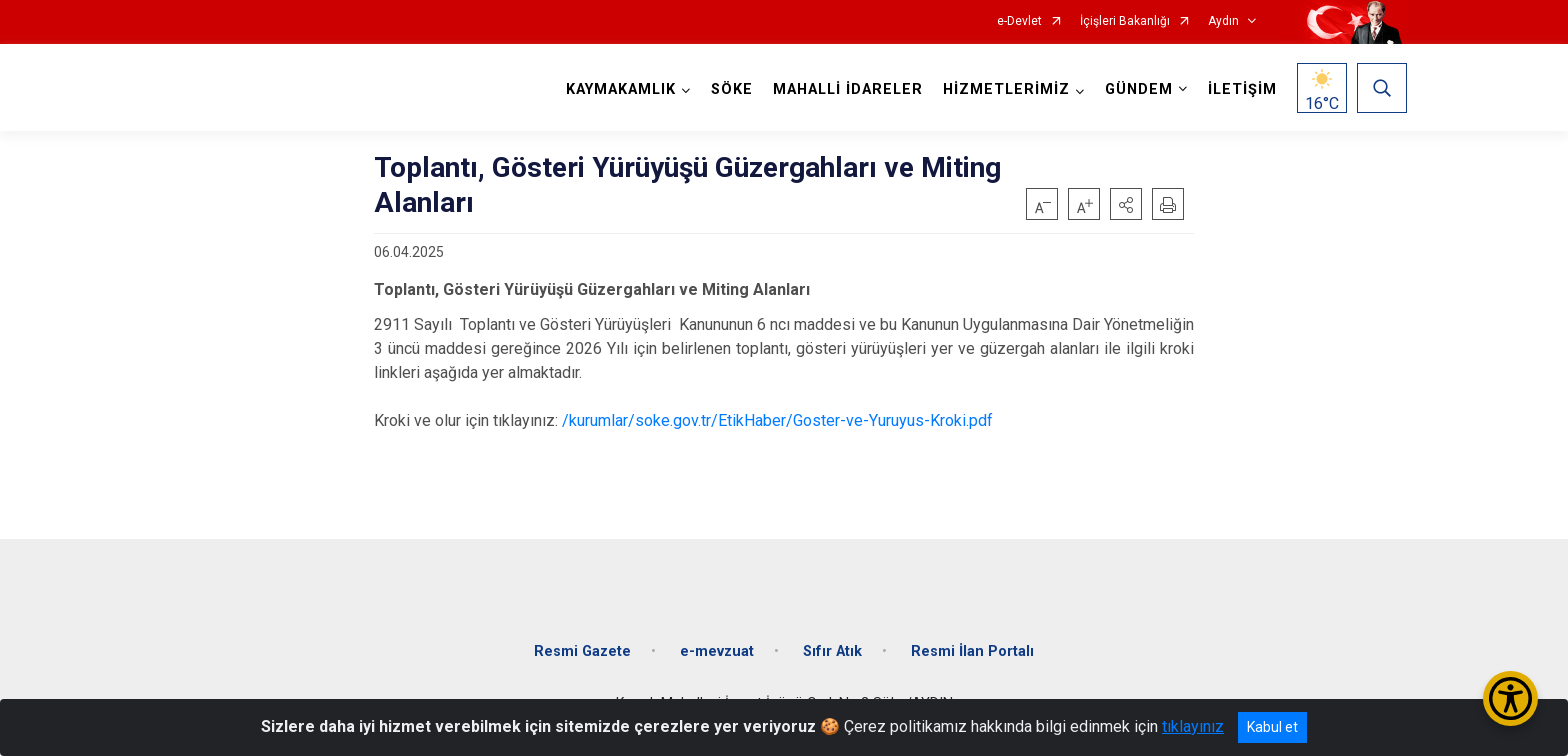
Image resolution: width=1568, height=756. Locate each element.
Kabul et (1272, 727)
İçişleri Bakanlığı (1125, 21)
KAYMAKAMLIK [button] (621, 89)
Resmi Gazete (582, 651)
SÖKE (732, 89)
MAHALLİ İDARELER (848, 89)
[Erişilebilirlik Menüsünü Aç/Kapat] (1510, 698)
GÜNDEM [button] (1139, 89)
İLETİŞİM (1242, 89)
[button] (1126, 204)
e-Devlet (1019, 21)
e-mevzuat (717, 651)
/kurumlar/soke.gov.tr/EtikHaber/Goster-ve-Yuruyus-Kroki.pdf (777, 420)
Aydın (1223, 21)
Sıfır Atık (832, 651)
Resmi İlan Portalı (972, 651)
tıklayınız (1193, 726)
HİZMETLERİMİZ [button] (1006, 89)
